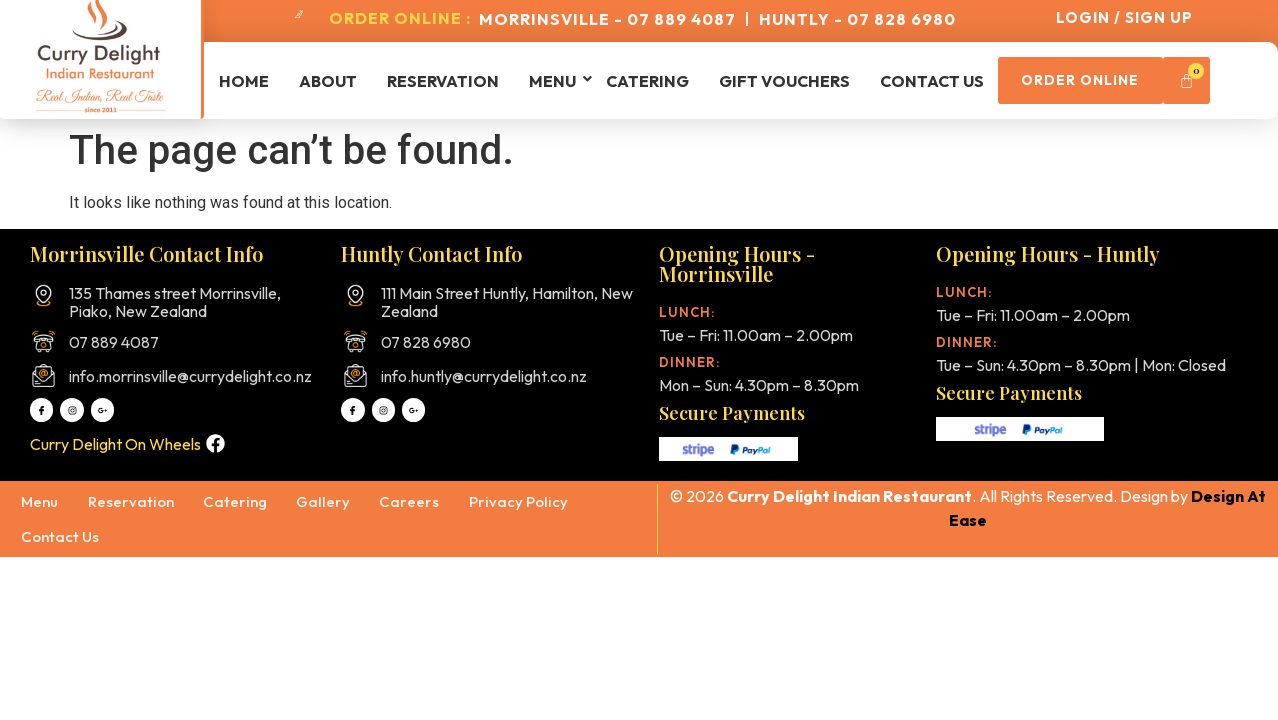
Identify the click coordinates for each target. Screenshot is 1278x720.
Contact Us (932, 81)
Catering (647, 81)
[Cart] (1217, 80)
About (328, 81)
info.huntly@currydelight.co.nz (484, 376)
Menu (552, 81)
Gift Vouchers (784, 81)
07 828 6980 (426, 342)
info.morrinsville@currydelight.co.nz (190, 376)
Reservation (443, 81)
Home (244, 81)
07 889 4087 (114, 342)
